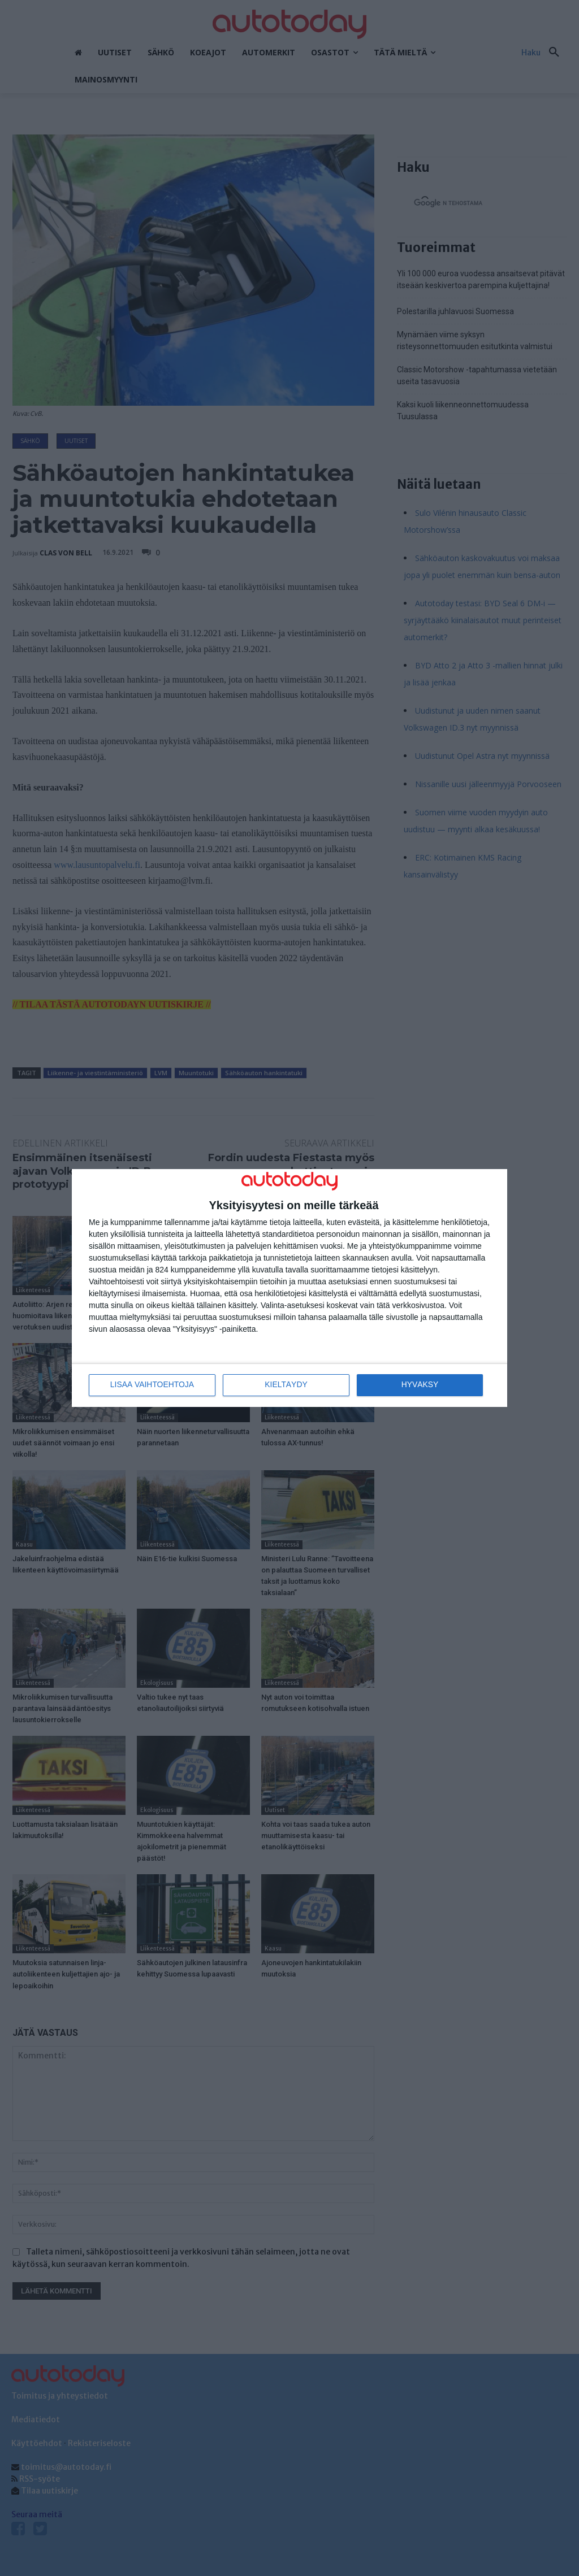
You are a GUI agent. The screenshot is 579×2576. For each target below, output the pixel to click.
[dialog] (289, 1288)
